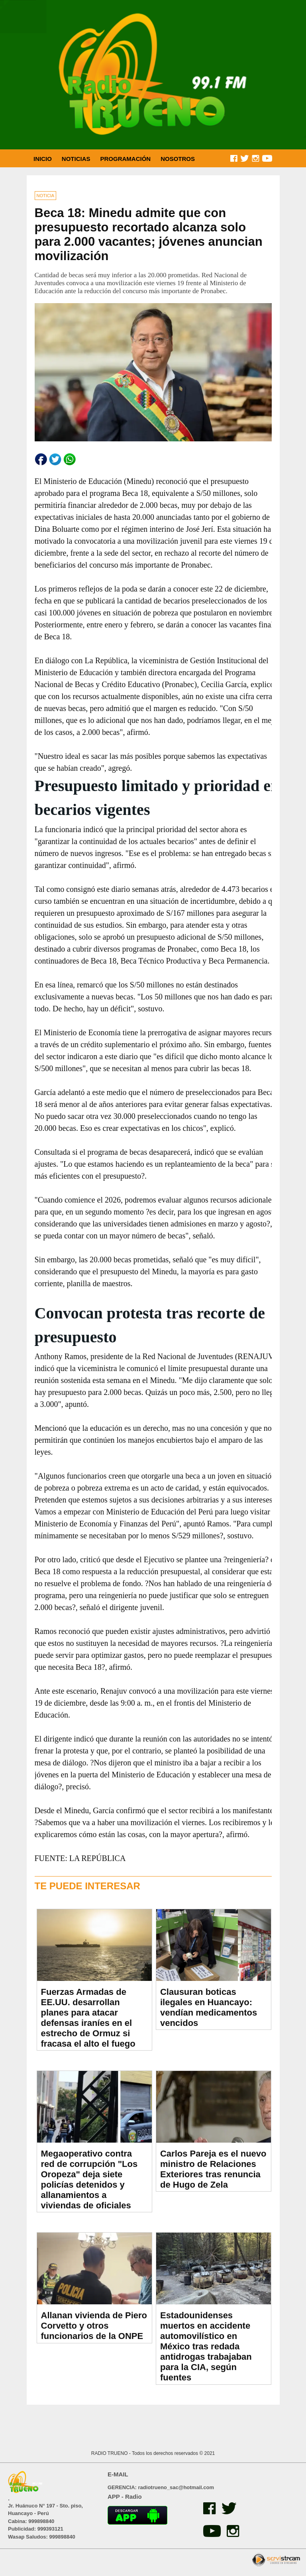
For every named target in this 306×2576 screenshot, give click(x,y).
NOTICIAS (76, 158)
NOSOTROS (178, 158)
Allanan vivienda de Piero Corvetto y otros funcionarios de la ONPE (94, 2325)
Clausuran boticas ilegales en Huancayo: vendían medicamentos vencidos (208, 2007)
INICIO (42, 158)
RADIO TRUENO (110, 2453)
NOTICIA (46, 195)
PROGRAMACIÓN (125, 158)
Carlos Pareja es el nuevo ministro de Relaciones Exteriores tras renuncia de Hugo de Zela (213, 2169)
